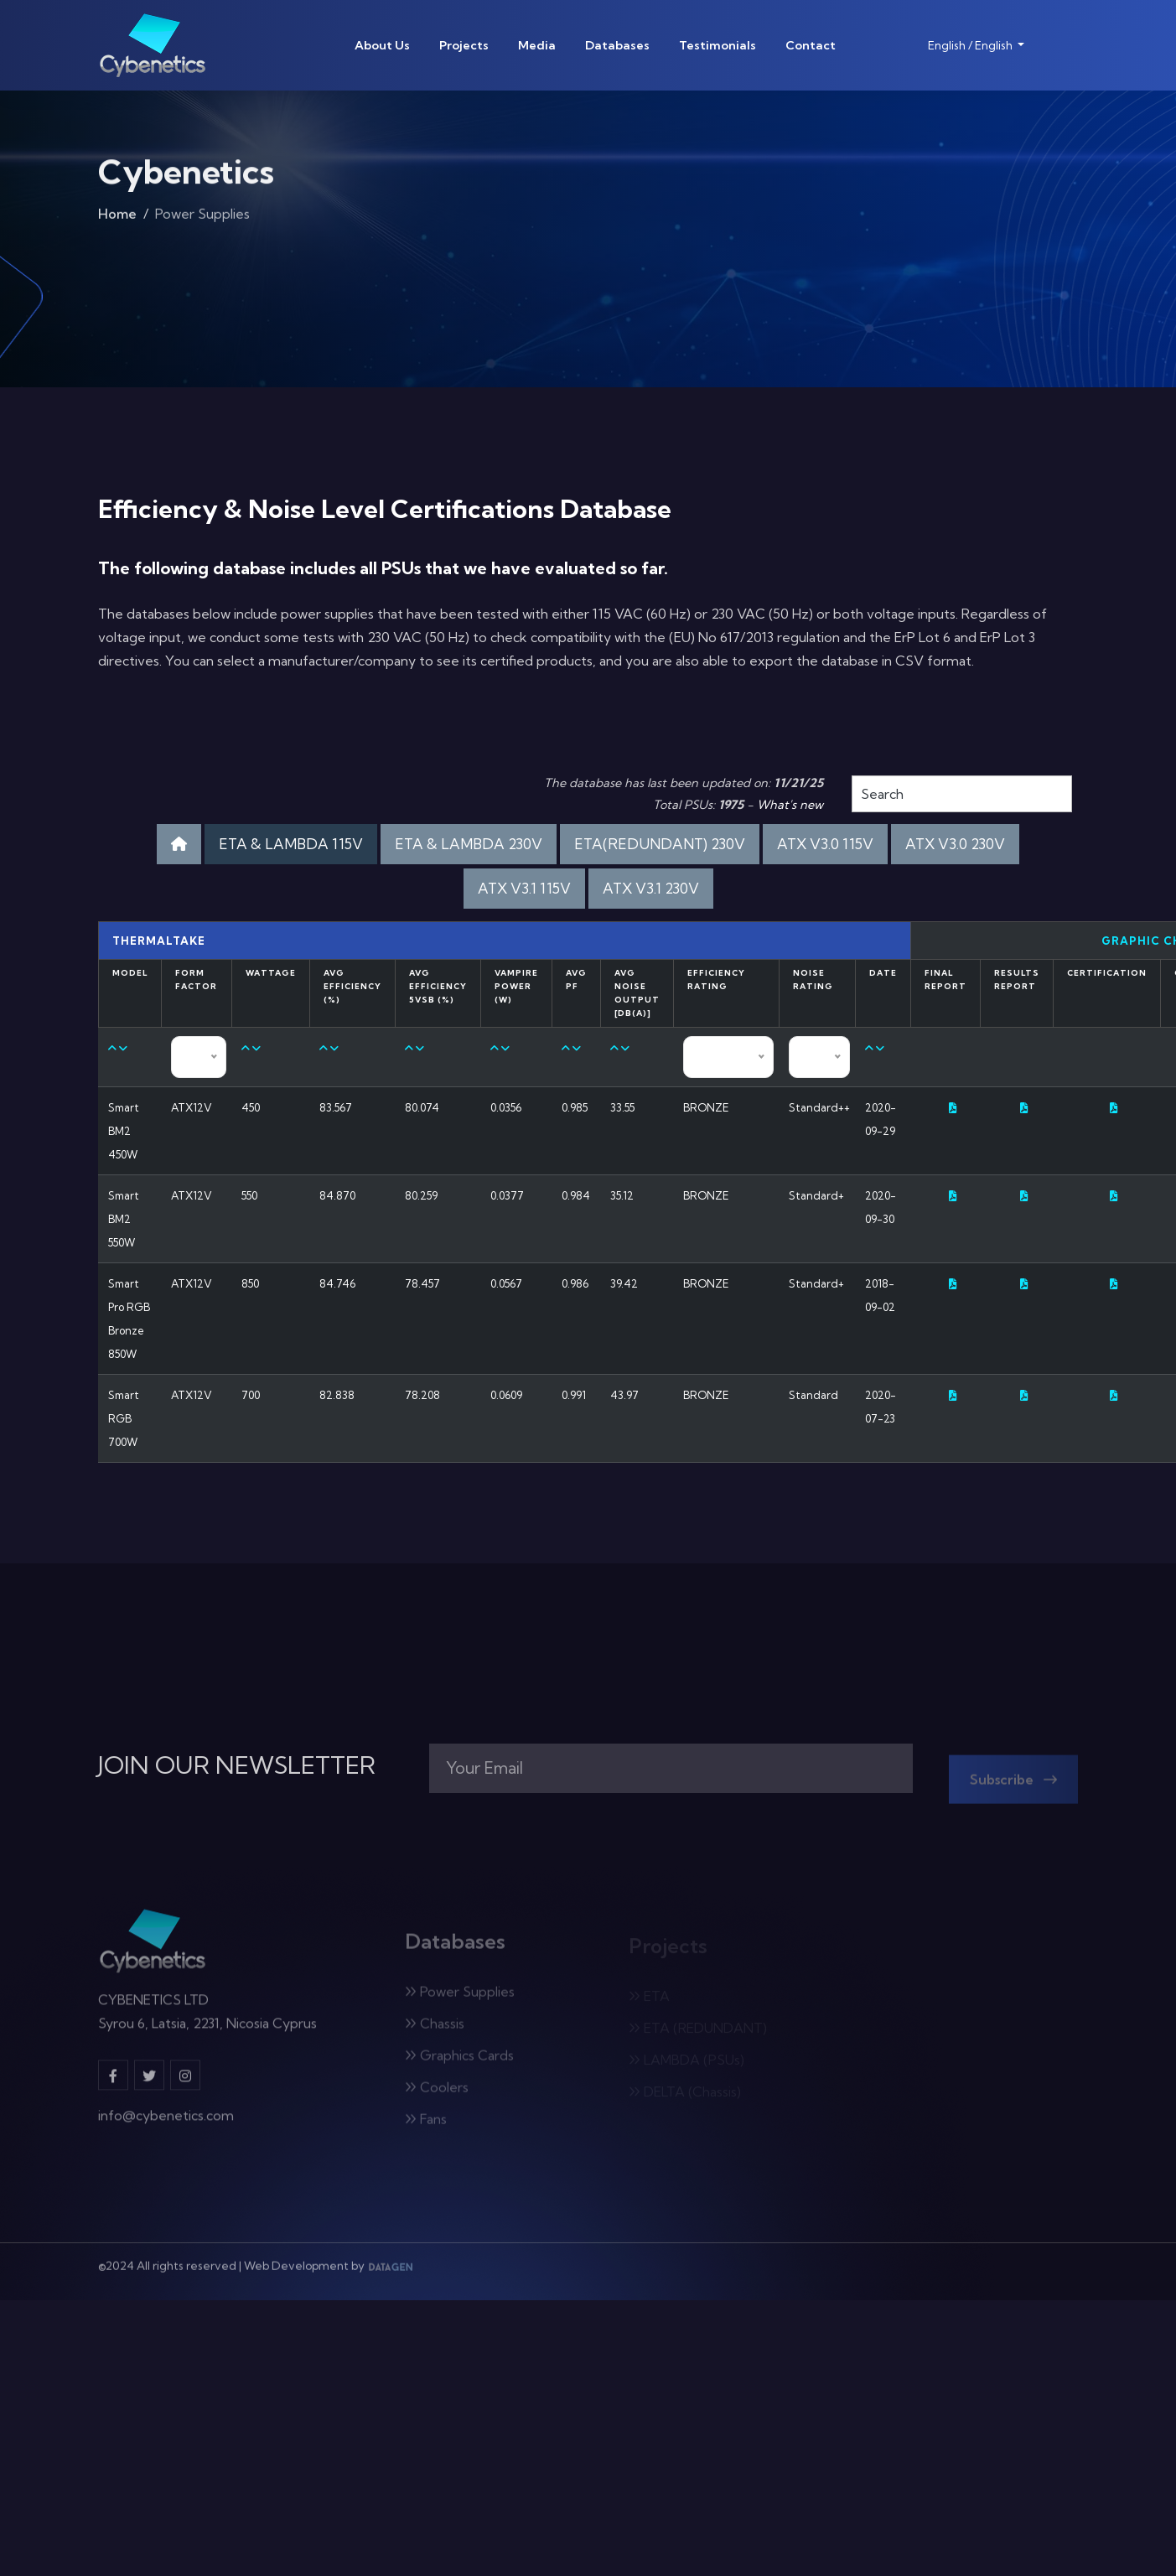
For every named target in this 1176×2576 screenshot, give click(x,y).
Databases (617, 45)
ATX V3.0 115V (825, 844)
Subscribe (1013, 1785)
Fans (426, 2125)
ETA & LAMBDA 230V (468, 844)
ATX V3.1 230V (651, 888)
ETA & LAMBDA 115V (291, 844)
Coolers (437, 2093)
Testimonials (717, 45)
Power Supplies (460, 1997)
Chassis (434, 2029)
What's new (790, 804)
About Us (382, 45)
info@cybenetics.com (166, 2122)
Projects (464, 45)
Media (537, 45)
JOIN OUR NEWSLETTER (237, 1765)
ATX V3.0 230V (955, 844)
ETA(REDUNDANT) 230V (659, 844)
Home (117, 217)
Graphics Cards (459, 2061)
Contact (810, 45)
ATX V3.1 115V (524, 888)
